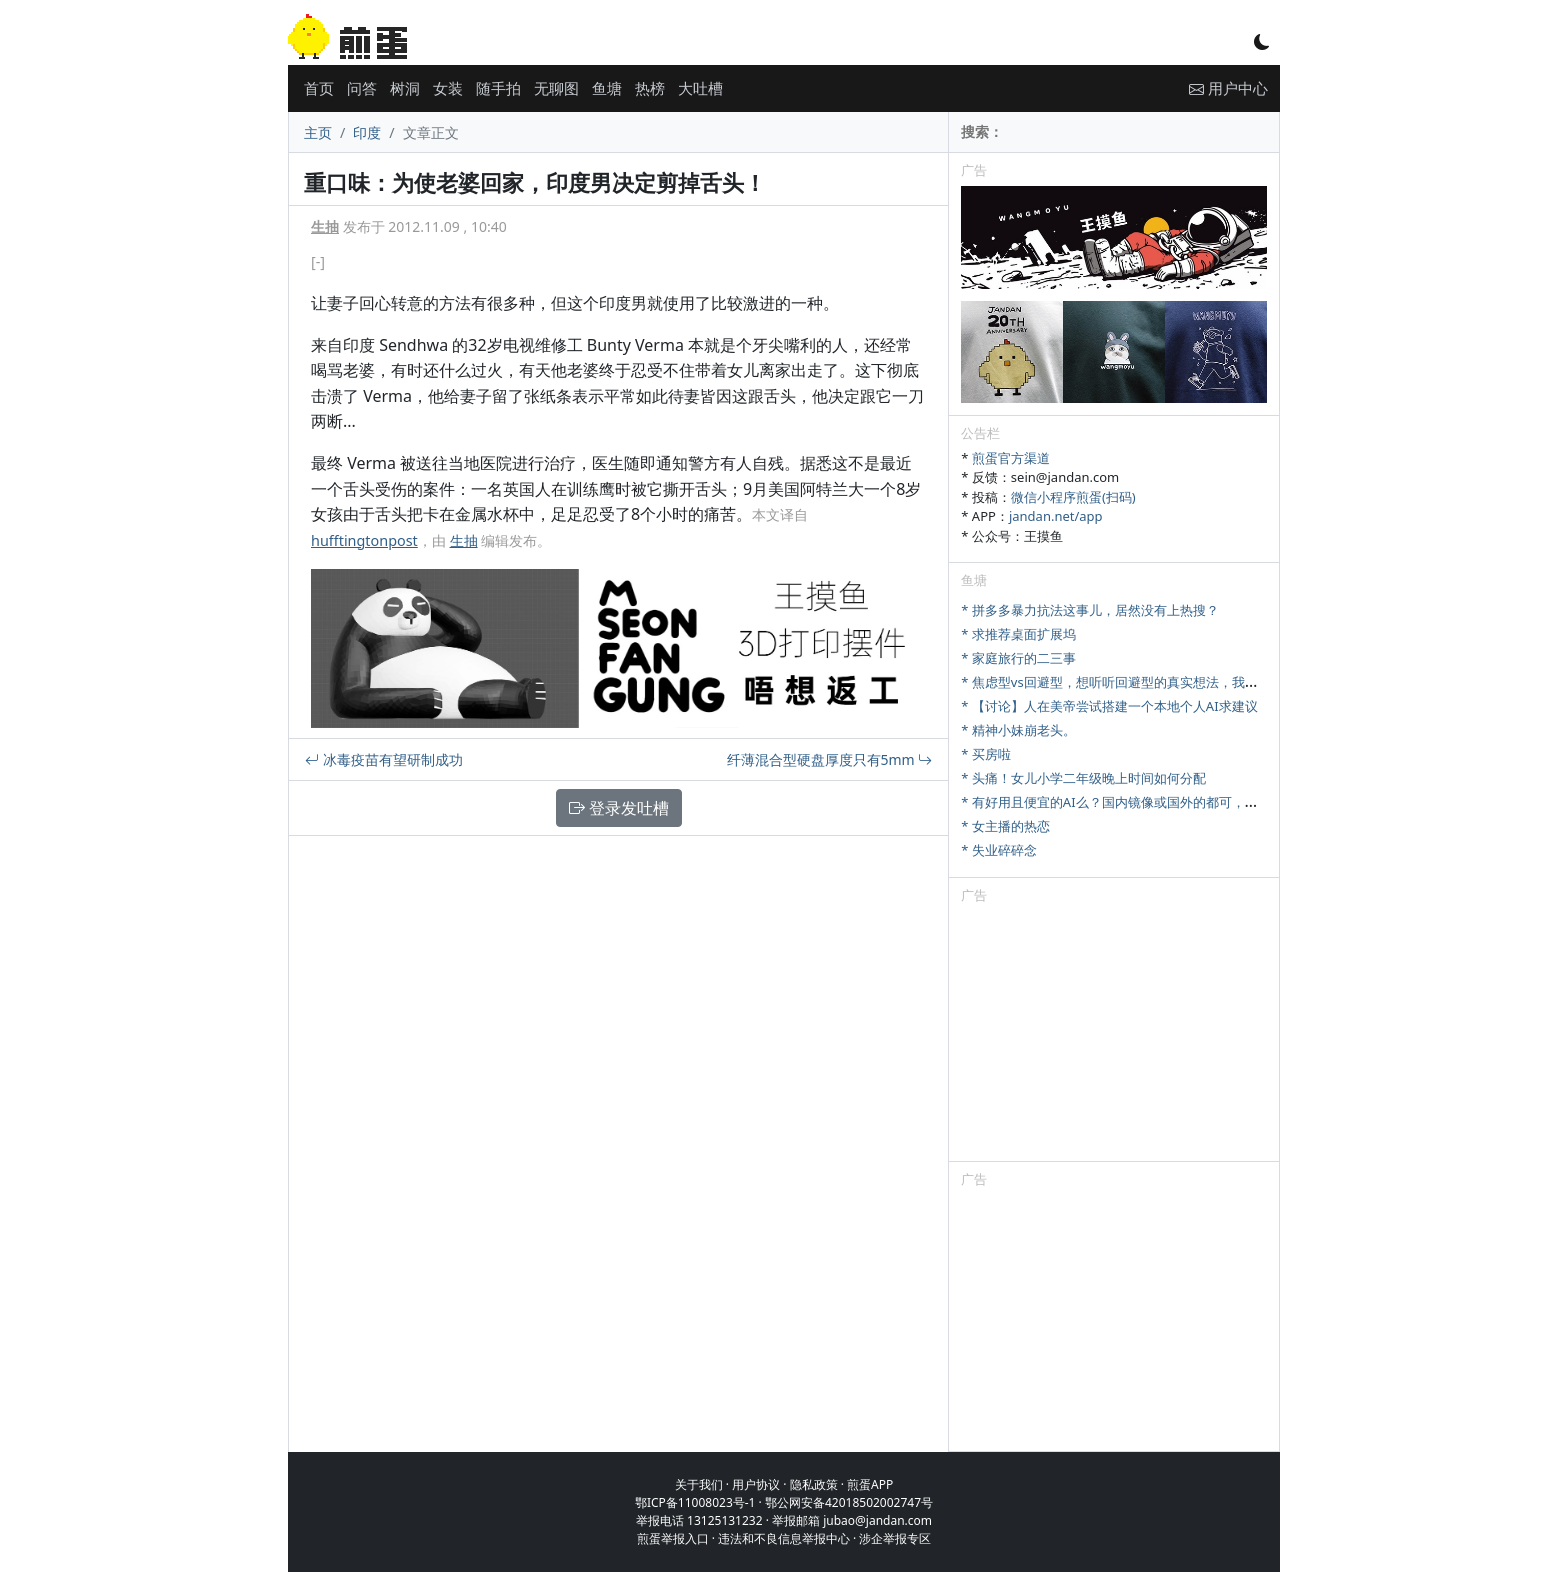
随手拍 (498, 88)
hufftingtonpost (364, 540)
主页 (318, 132)
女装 (448, 88)
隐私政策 (814, 1484)
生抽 (325, 226)
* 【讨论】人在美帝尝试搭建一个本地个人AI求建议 (1109, 706)
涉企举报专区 (895, 1538)
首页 (319, 88)
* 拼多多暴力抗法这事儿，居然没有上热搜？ (1090, 610)
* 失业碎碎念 (999, 850)
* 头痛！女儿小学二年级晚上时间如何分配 (1083, 778)
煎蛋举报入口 (673, 1538)
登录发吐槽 (619, 808)
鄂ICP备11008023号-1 (695, 1502)
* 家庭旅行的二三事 (1018, 658)
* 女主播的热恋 (1005, 826)
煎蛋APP (870, 1484)
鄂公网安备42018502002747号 (849, 1502)
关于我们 (699, 1484)
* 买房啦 (986, 754)
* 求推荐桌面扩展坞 (1018, 634)
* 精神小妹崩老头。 (1018, 730)
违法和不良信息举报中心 (784, 1538)
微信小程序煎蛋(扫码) (1073, 497)
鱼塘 (607, 88)
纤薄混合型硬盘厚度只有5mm (830, 759)
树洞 (405, 88)
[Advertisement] (1114, 1036)
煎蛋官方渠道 (1011, 458)
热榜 (650, 88)
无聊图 (556, 88)
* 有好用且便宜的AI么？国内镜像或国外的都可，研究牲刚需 (1135, 802)
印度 (367, 132)
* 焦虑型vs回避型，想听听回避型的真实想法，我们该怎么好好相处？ (1161, 682)
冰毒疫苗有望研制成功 (384, 759)
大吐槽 (700, 88)
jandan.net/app (1056, 516)
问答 (362, 88)
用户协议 (756, 1484)
